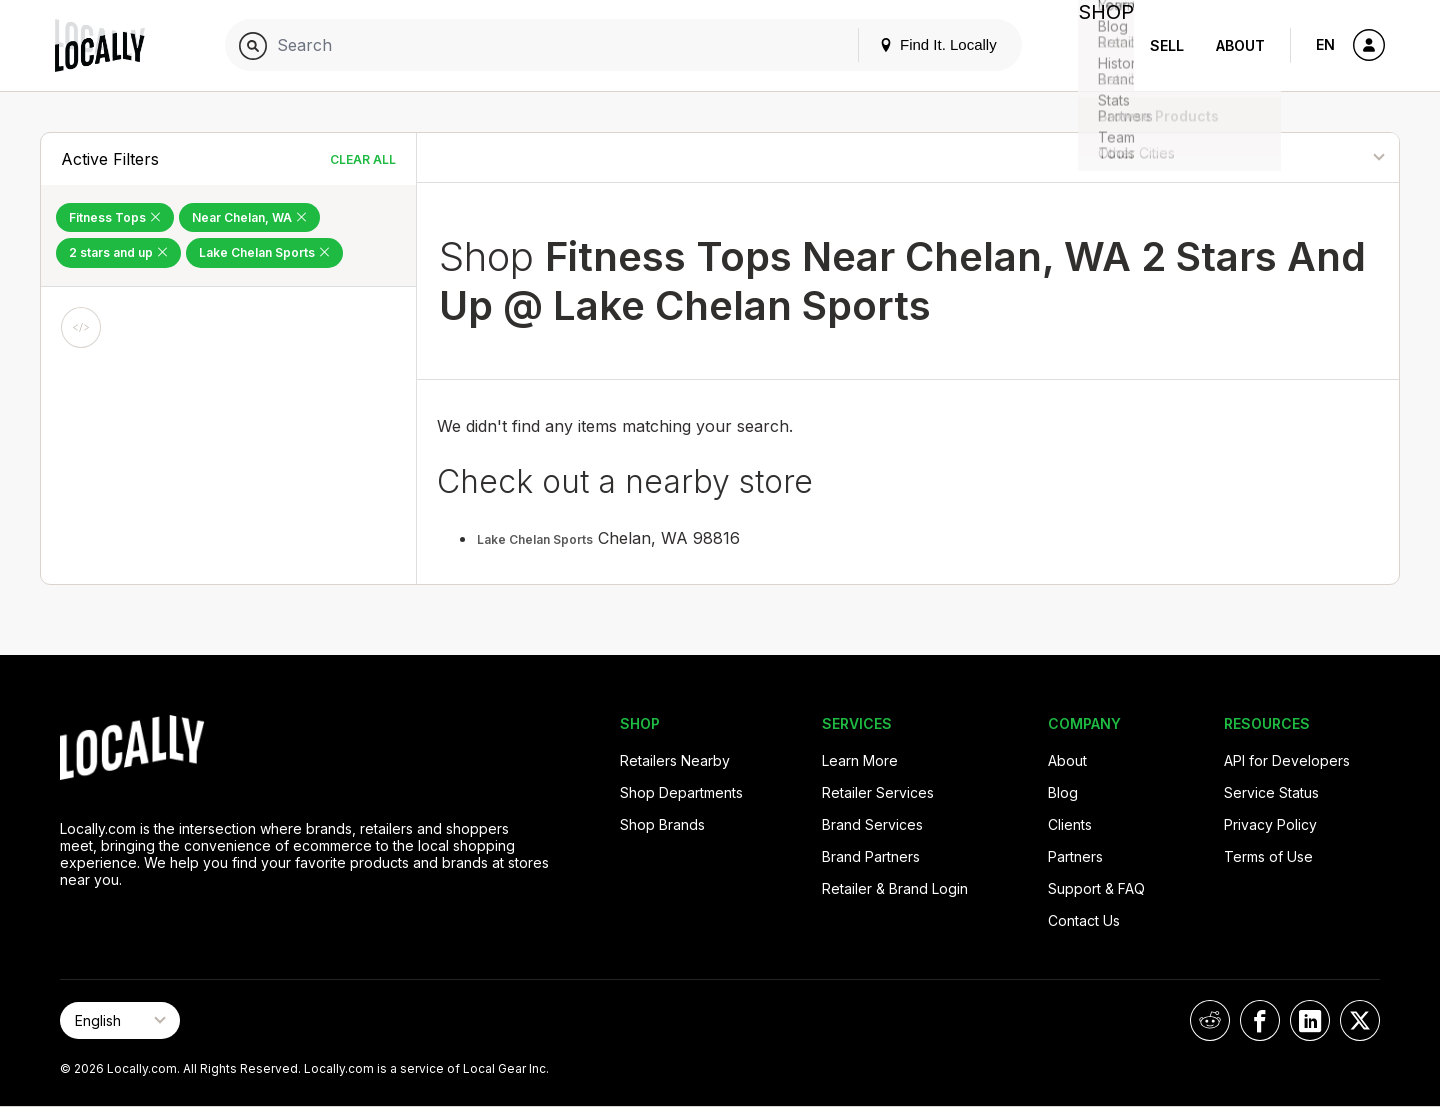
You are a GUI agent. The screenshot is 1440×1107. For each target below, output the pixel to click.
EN (1325, 44)
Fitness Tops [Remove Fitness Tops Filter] (115, 217)
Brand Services (872, 824)
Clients (1070, 824)
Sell (1167, 45)
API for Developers (1287, 760)
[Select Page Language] (120, 1020)
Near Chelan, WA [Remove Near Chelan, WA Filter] (249, 217)
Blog (1063, 792)
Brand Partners (871, 856)
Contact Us (1084, 920)
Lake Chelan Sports (535, 539)
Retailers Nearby (675, 760)
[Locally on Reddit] (1210, 1020)
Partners (1075, 856)
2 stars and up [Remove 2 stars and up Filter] (118, 252)
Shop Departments (681, 792)
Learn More (860, 760)
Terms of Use (1268, 856)
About (1240, 45)
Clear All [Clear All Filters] (363, 159)
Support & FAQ (1096, 888)
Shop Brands (662, 824)
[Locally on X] (1360, 1020)
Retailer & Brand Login (895, 888)
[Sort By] (1298, 157)
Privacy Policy (1270, 824)
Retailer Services (878, 792)
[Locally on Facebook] (1260, 1020)
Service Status (1271, 792)
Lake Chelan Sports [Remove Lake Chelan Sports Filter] (264, 252)
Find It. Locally (922, 44)
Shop (1098, 45)
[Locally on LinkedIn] (1310, 1020)
